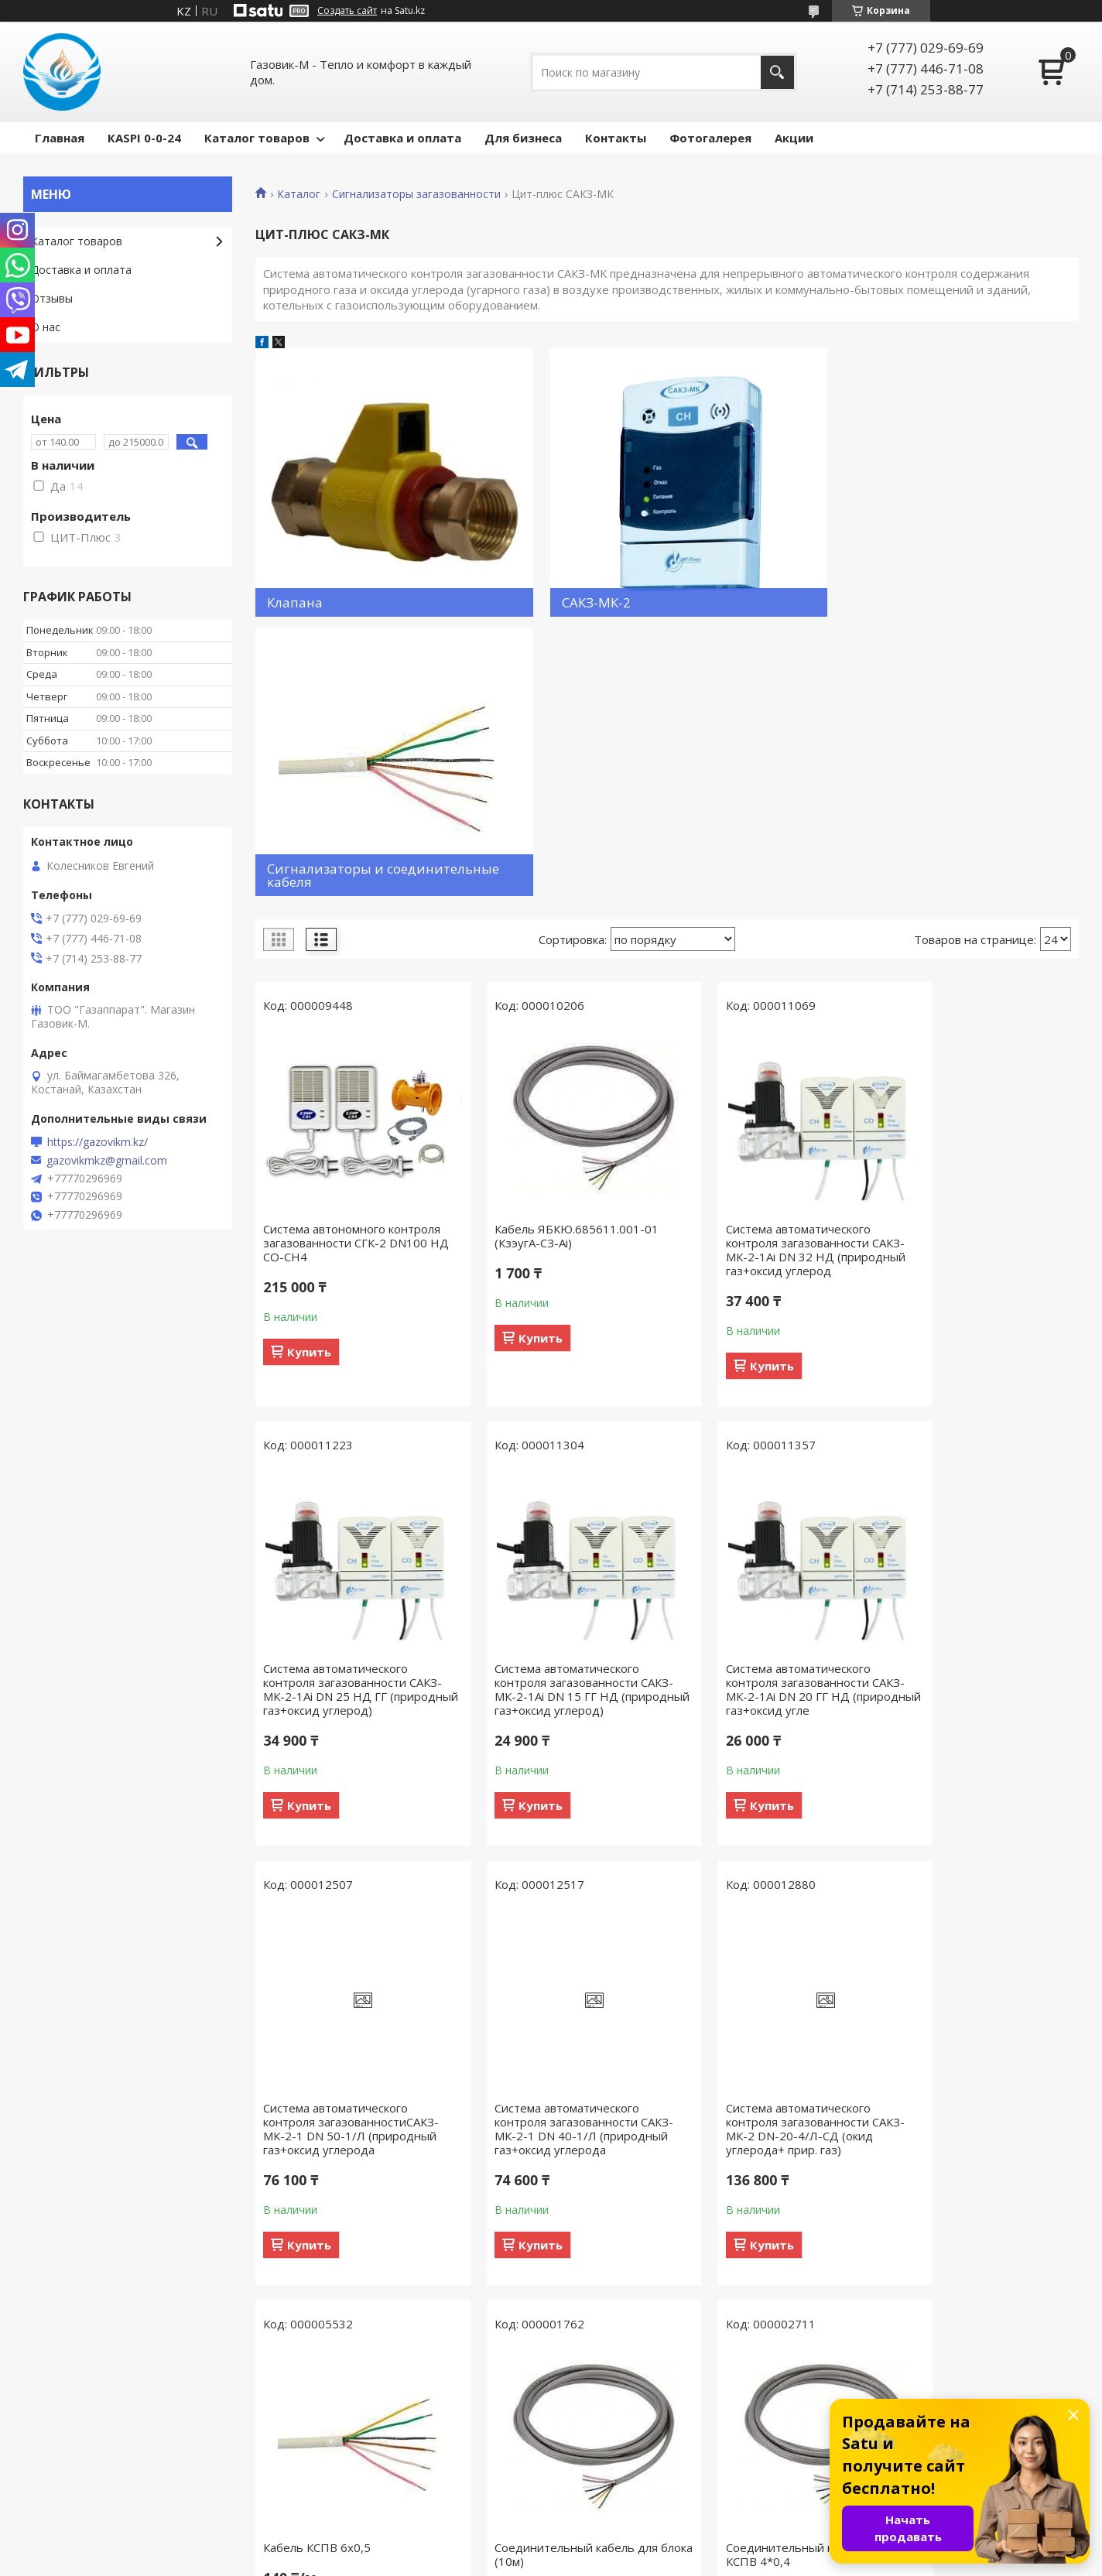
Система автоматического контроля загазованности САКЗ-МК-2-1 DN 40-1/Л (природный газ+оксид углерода (965, 1433)
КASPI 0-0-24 (144, 137)
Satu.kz (621, 2547)
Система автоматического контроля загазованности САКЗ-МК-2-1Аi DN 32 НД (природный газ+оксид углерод (771, 973)
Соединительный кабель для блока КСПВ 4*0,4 (974, 1866)
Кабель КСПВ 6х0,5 (527, 1859)
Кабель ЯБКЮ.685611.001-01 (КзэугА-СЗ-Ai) (556, 959)
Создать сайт (347, 10)
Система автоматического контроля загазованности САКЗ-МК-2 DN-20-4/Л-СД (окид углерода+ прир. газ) (337, 1879)
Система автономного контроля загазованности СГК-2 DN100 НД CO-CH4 (351, 966)
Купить (309, 1075)
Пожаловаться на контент (646, 2560)
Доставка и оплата (402, 137)
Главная (59, 137)
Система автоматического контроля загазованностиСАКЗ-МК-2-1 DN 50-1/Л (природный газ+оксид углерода (771, 1426)
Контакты (615, 137)
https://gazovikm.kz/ (97, 1142)
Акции (794, 137)
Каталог (298, 194)
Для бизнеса (523, 137)
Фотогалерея (710, 137)
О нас (45, 327)
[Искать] (777, 72)
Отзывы (52, 298)
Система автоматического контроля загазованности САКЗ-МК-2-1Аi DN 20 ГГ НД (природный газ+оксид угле (552, 1426)
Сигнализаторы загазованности (416, 194)
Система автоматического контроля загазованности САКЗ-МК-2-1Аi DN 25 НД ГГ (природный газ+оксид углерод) (971, 979)
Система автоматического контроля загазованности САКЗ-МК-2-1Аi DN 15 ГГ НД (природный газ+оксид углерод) (341, 1433)
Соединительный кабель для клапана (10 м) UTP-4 (344, 2305)
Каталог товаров (257, 137)
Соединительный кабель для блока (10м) (765, 1866)
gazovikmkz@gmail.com (106, 1161)
